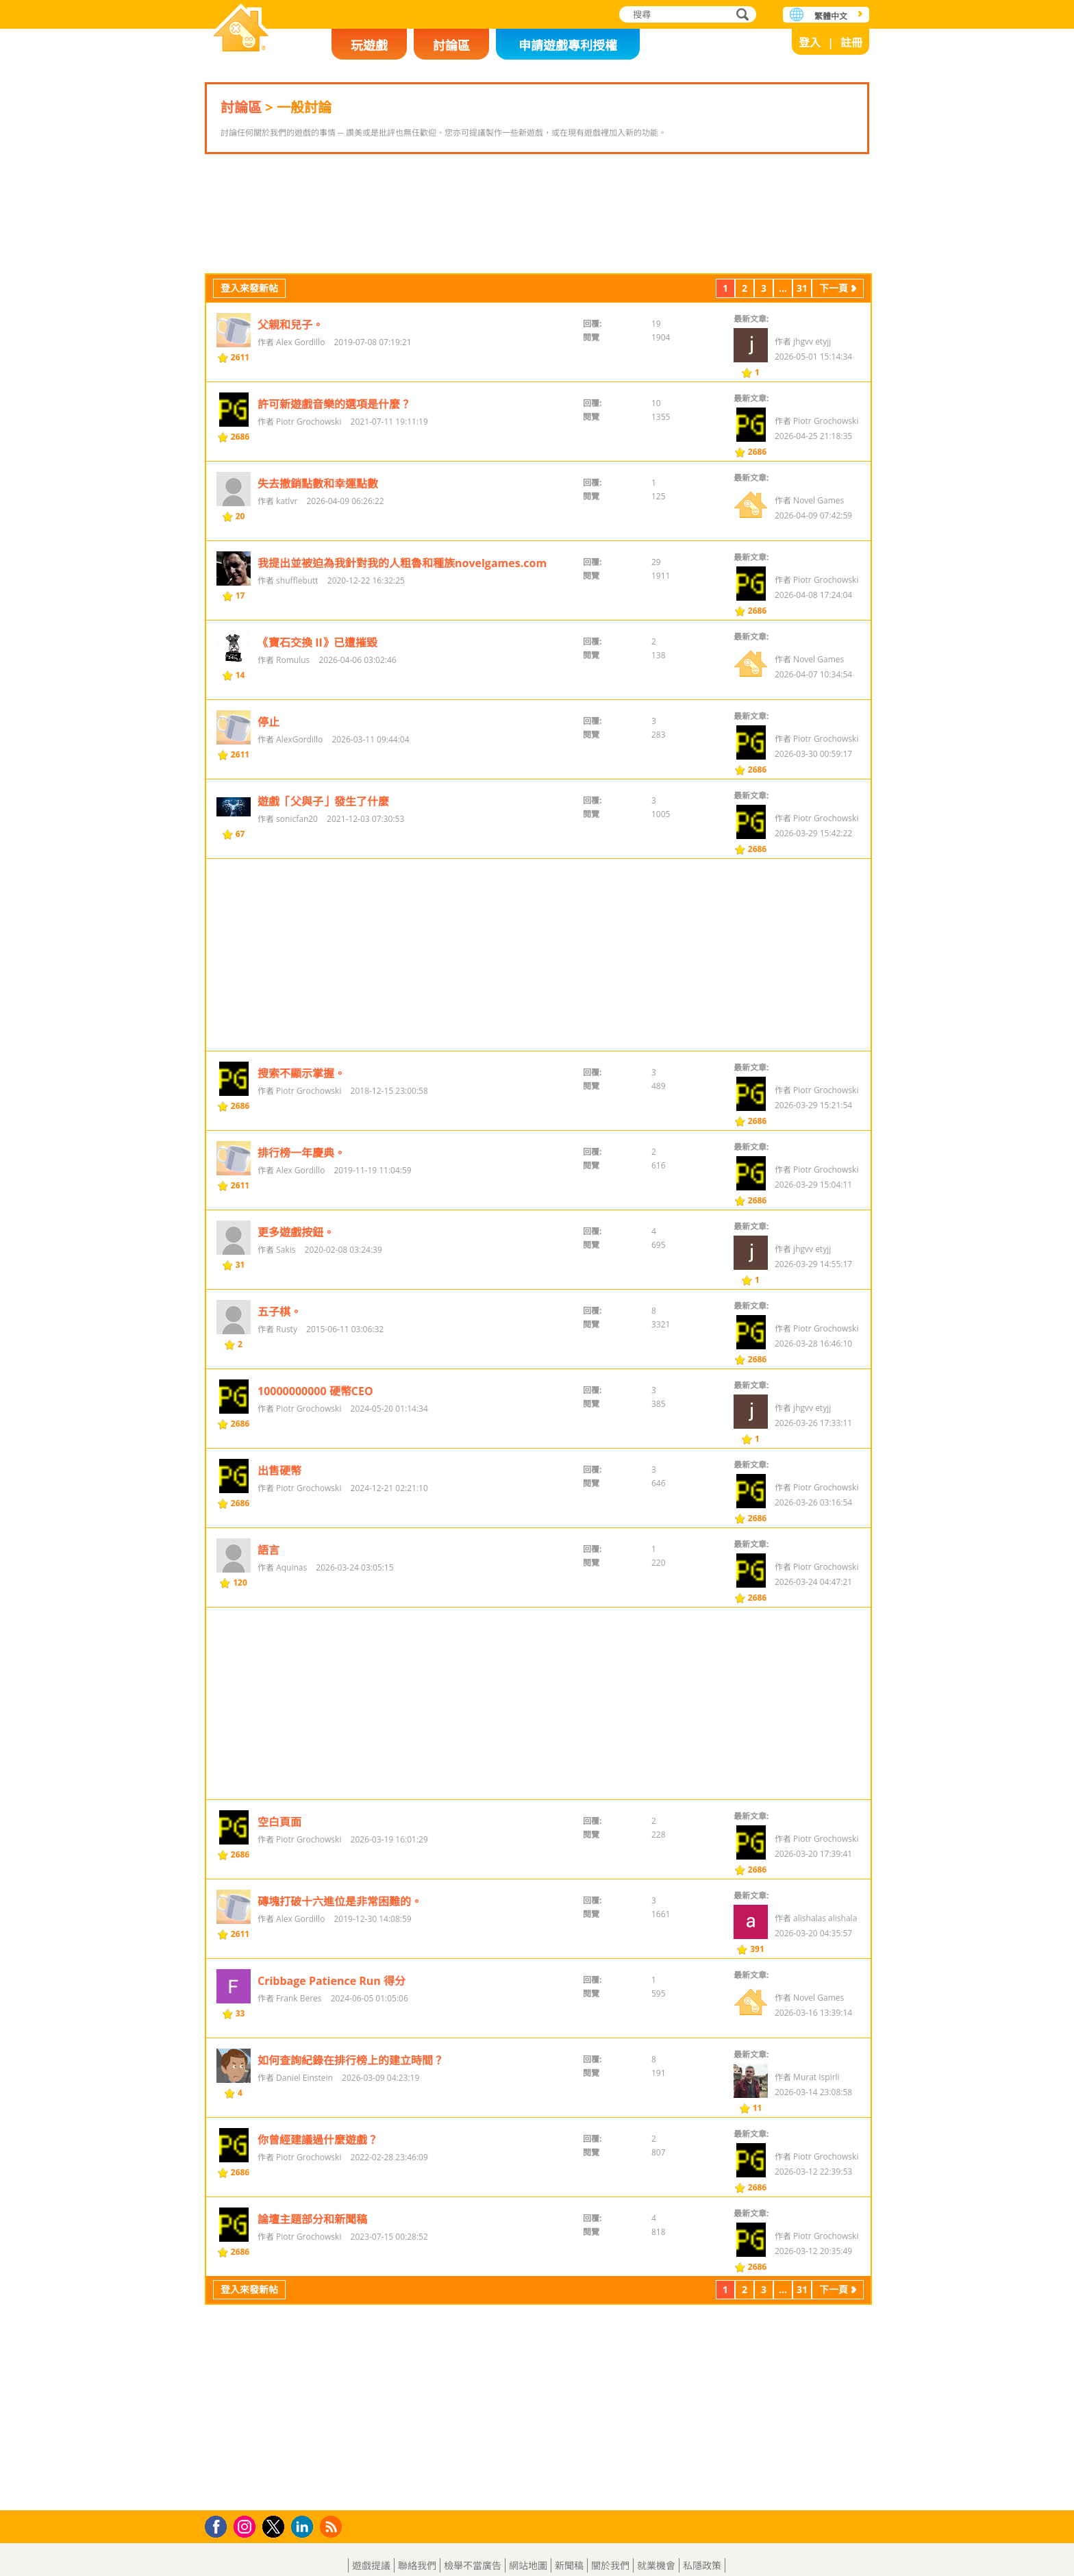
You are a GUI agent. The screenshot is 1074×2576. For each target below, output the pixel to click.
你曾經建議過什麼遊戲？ (318, 2226)
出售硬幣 (279, 1556)
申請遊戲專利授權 (568, 45)
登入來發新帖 (249, 374)
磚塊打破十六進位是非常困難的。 (340, 1987)
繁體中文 (830, 16)
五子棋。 (279, 1397)
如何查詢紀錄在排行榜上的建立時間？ (351, 2146)
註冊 (851, 42)
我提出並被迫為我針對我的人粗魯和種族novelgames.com (402, 649)
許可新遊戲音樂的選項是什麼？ (334, 490)
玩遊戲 (369, 45)
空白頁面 (279, 1908)
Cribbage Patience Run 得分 (331, 2067)
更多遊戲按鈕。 (296, 1318)
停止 (268, 808)
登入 (810, 42)
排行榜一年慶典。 (301, 1239)
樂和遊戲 (241, 29)
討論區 (451, 45)
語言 (268, 1636)
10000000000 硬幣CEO (315, 1477)
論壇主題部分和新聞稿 (312, 2305)
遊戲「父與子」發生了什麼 (323, 887)
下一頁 (833, 374)
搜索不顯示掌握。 (301, 1159)
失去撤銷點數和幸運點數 (318, 569)
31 (802, 374)
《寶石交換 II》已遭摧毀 (317, 728)
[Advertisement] (537, 257)
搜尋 (740, 15)
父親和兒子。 (290, 410)
